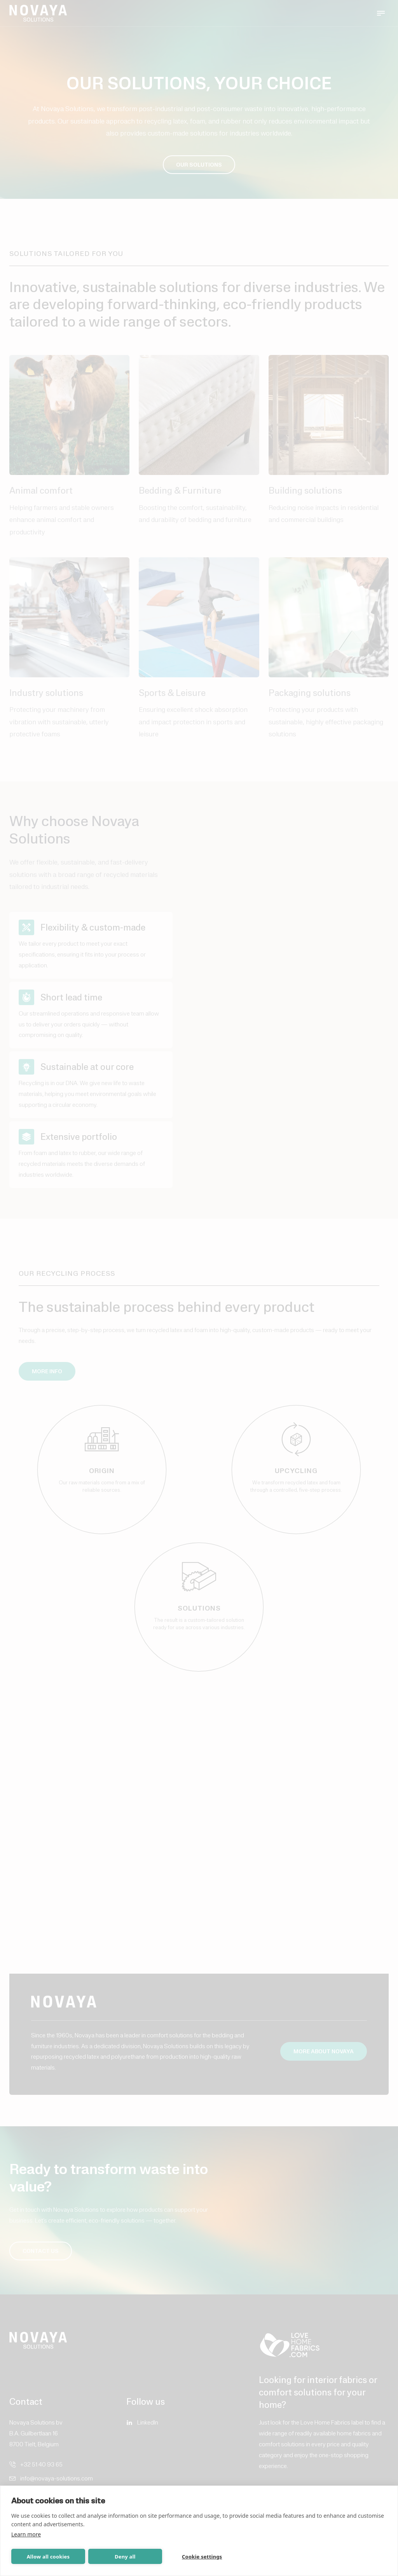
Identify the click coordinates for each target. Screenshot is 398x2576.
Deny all (125, 2556)
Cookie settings (202, 2556)
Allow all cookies (48, 2556)
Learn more (26, 2534)
